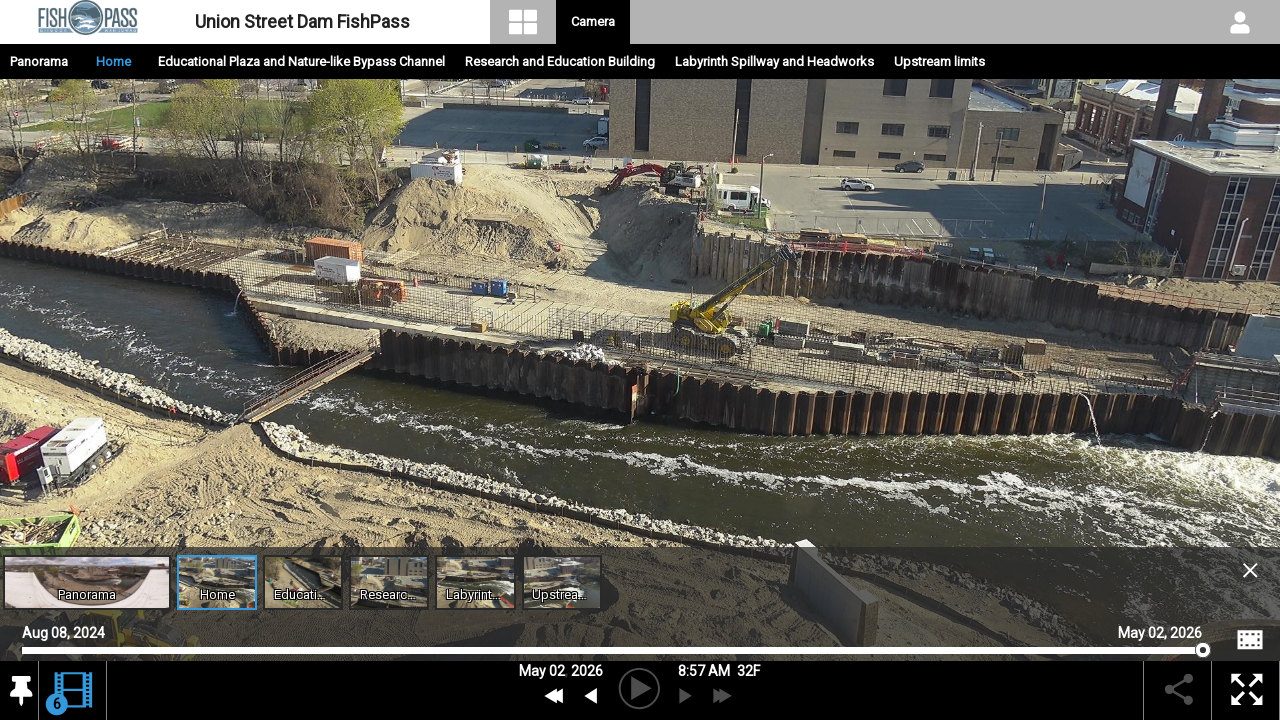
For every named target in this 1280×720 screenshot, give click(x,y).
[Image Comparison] (1250, 640)
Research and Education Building (560, 61)
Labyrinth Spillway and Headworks (774, 61)
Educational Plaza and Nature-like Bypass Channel (301, 61)
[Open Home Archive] (217, 582)
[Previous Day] (554, 696)
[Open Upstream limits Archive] (562, 582)
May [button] (532, 671)
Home (113, 61)
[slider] (612, 650)
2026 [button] (587, 671)
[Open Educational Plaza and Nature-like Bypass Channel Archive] (303, 582)
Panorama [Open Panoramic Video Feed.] (39, 61)
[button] (19, 691)
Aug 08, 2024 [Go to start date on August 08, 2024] (63, 630)
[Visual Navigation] (523, 22)
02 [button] (557, 671)
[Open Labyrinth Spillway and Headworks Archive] (475, 582)
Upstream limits (939, 61)
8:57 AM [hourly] (704, 671)
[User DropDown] (1240, 22)
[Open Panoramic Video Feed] (87, 582)
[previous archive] (590, 696)
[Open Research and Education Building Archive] (389, 582)
